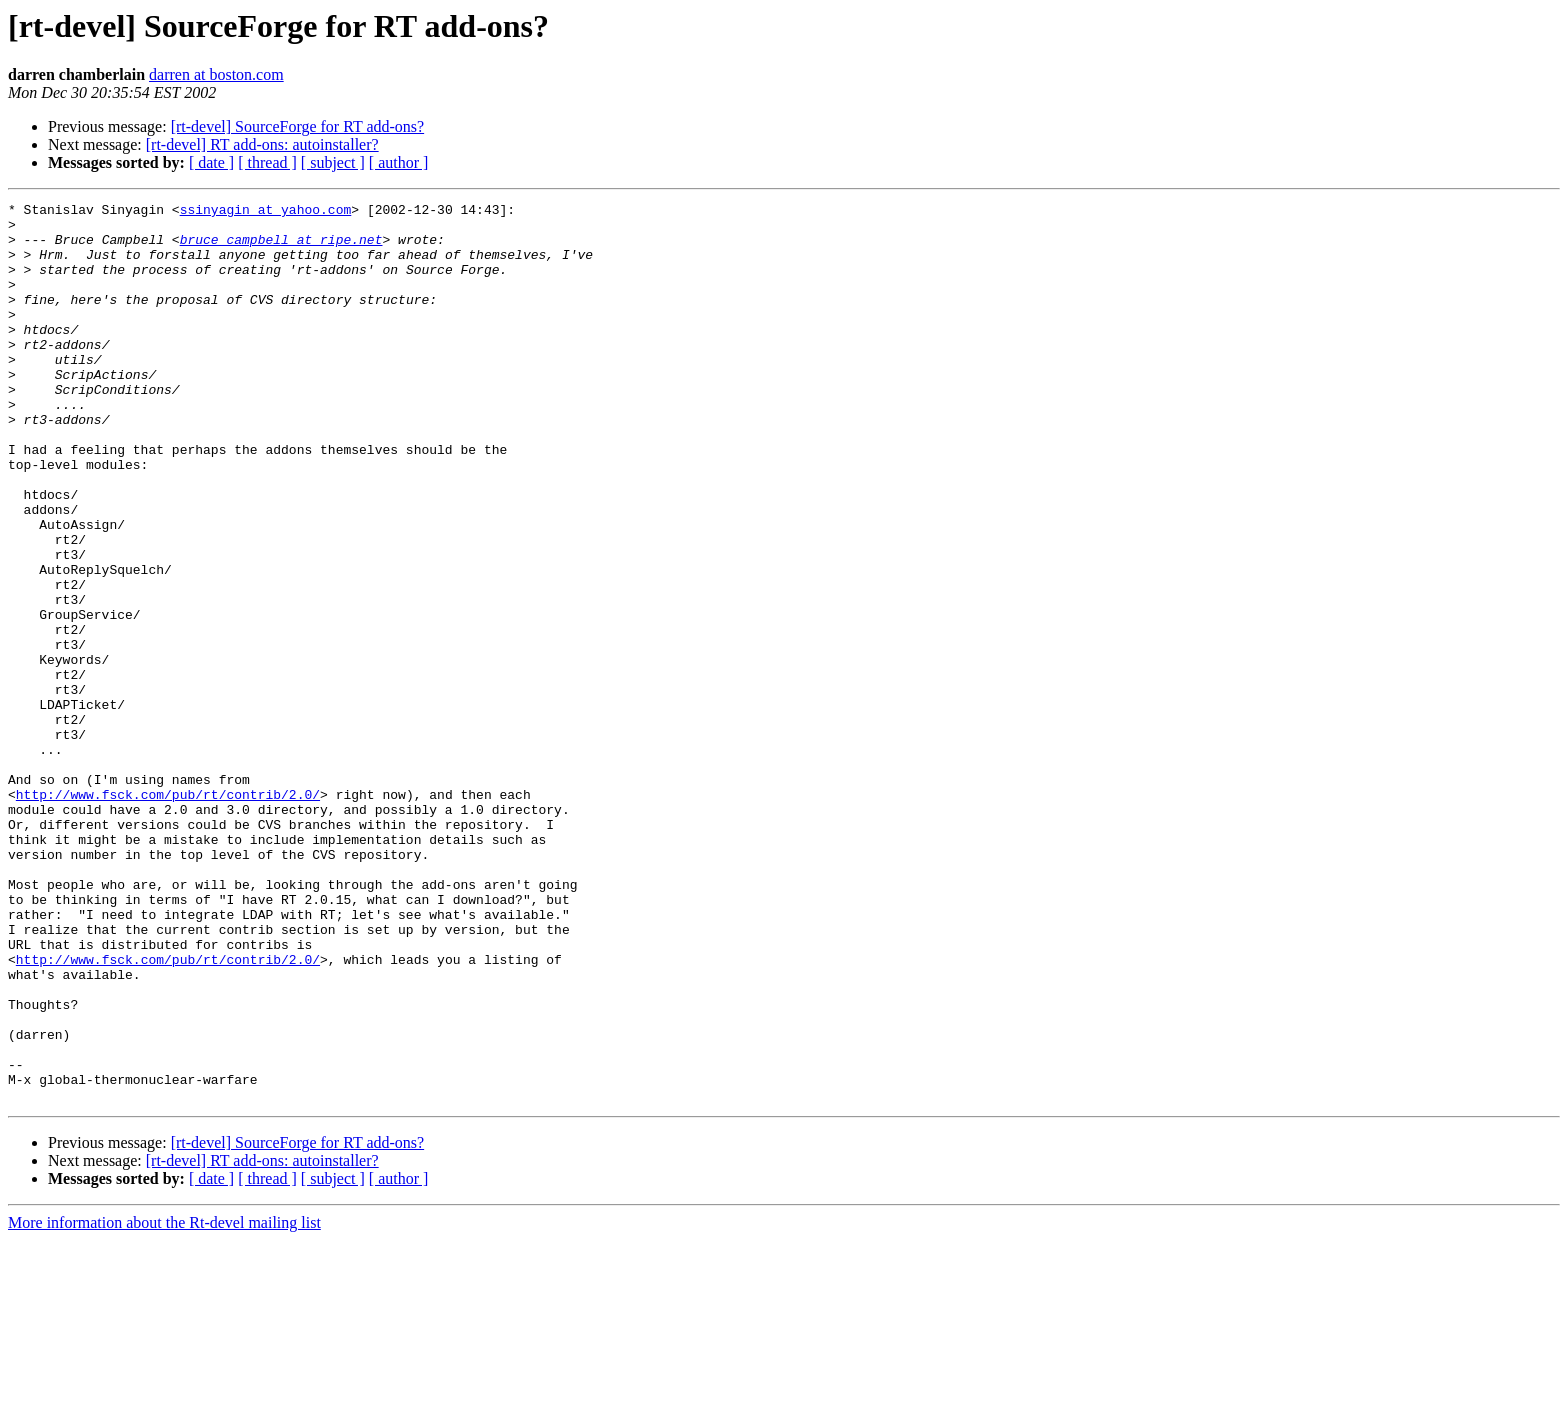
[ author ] (399, 162)
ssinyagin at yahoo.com (266, 212)
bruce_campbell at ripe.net (281, 248)
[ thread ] (267, 162)
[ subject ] (333, 162)
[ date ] (211, 162)
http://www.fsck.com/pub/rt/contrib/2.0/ (168, 914)
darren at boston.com (216, 74)
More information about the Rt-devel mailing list (164, 1402)
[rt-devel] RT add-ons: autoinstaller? (262, 144)
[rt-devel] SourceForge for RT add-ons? (297, 126)
